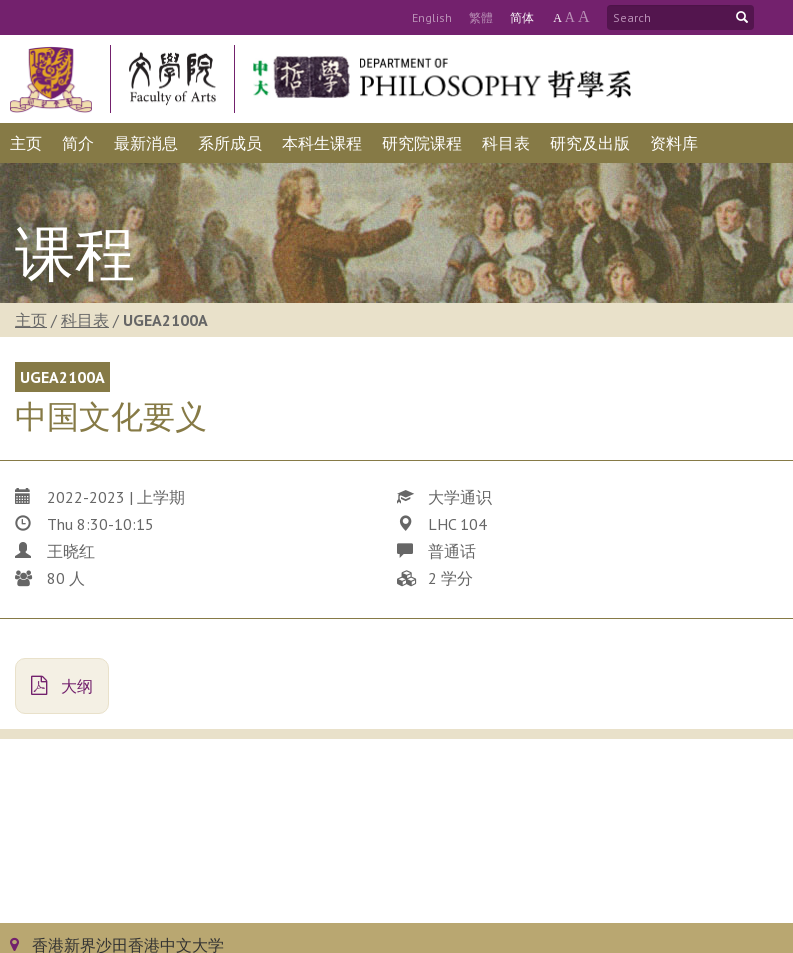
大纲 (62, 686)
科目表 (85, 320)
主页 (31, 320)
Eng (432, 17)
